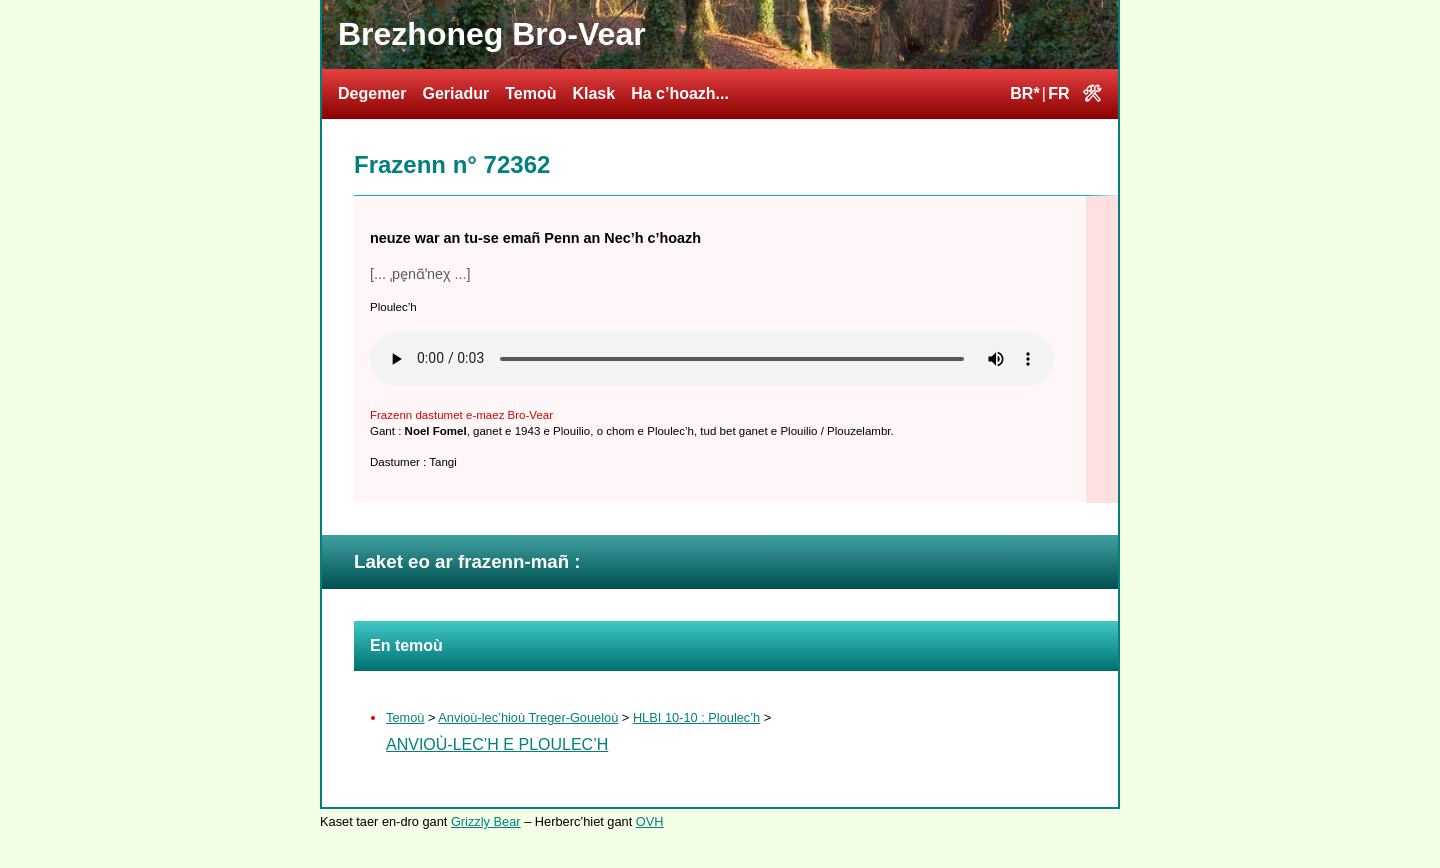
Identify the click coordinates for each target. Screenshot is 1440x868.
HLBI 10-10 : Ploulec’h (696, 717)
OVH (650, 821)
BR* (1024, 93)
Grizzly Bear (486, 821)
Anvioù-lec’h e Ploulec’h (497, 744)
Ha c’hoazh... (680, 93)
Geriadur (455, 93)
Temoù (530, 93)
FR (1058, 93)
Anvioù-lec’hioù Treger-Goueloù (528, 717)
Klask (593, 93)
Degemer (372, 93)
